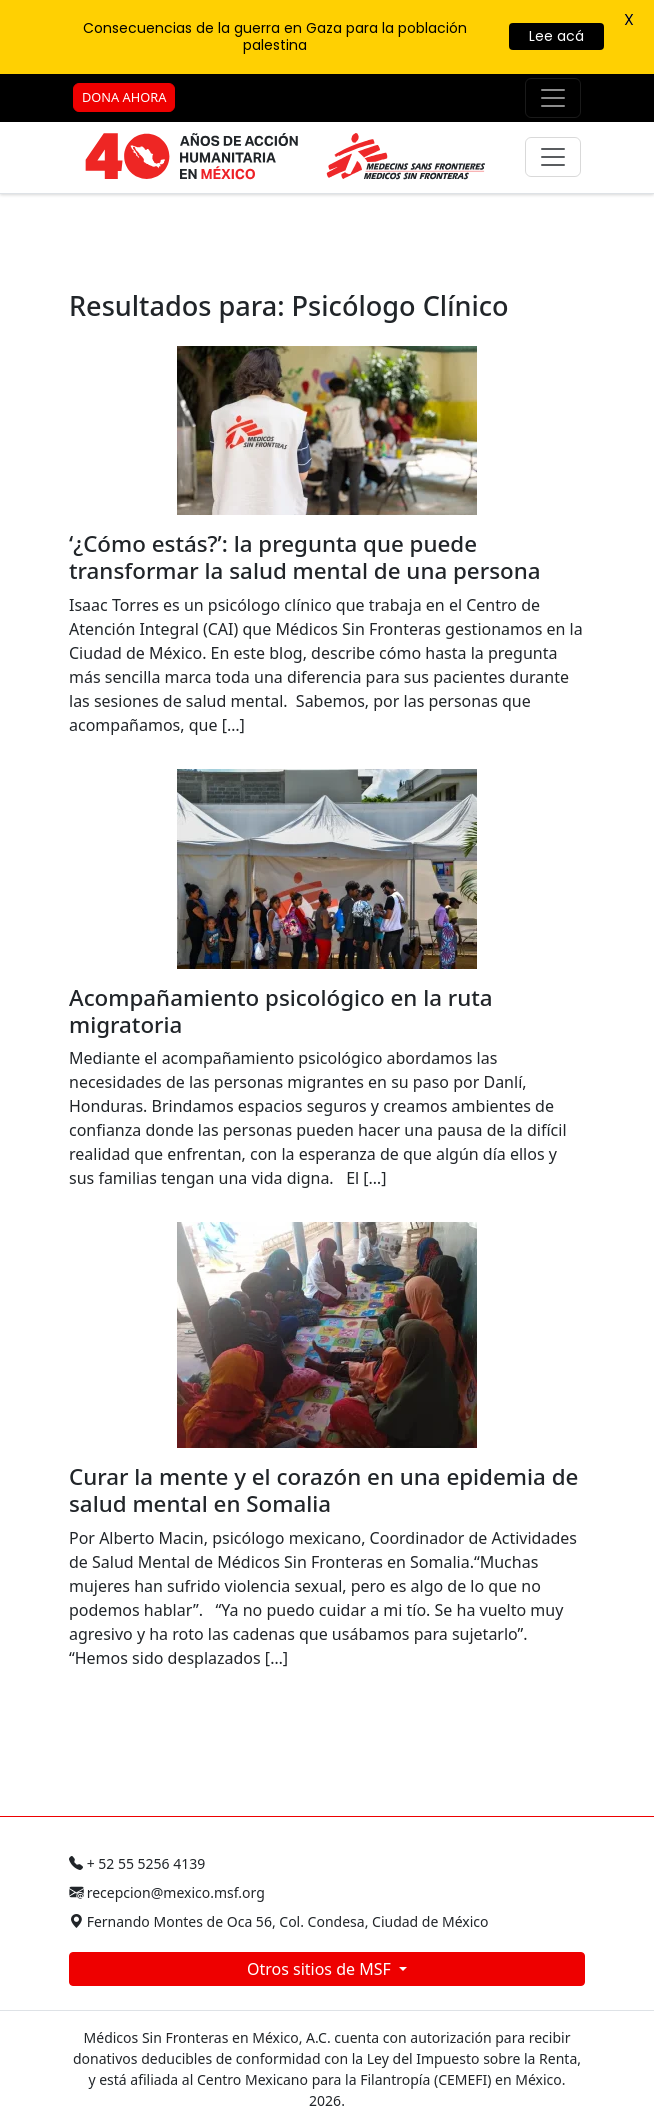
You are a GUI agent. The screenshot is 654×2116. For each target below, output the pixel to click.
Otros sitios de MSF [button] (321, 1969)
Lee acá (556, 36)
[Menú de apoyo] (553, 98)
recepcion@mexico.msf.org (167, 1892)
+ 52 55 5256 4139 (137, 1863)
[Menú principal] (553, 157)
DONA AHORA (124, 97)
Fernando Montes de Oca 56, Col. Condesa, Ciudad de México (279, 1921)
